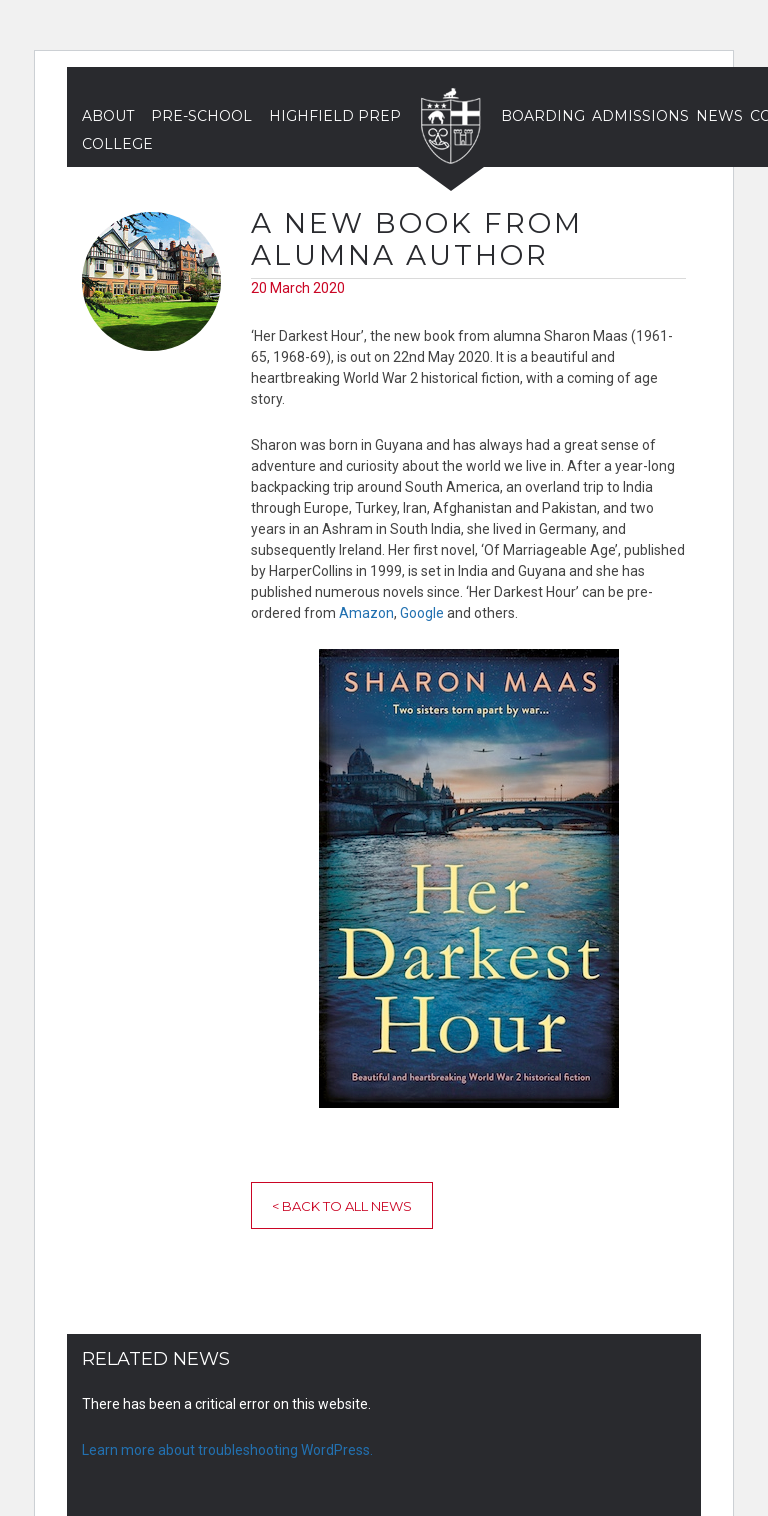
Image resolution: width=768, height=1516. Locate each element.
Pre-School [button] (201, 116)
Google (422, 613)
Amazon (366, 613)
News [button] (719, 116)
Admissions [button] (640, 116)
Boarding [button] (543, 116)
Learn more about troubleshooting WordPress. (227, 1450)
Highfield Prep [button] (335, 116)
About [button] (108, 116)
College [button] (117, 144)
